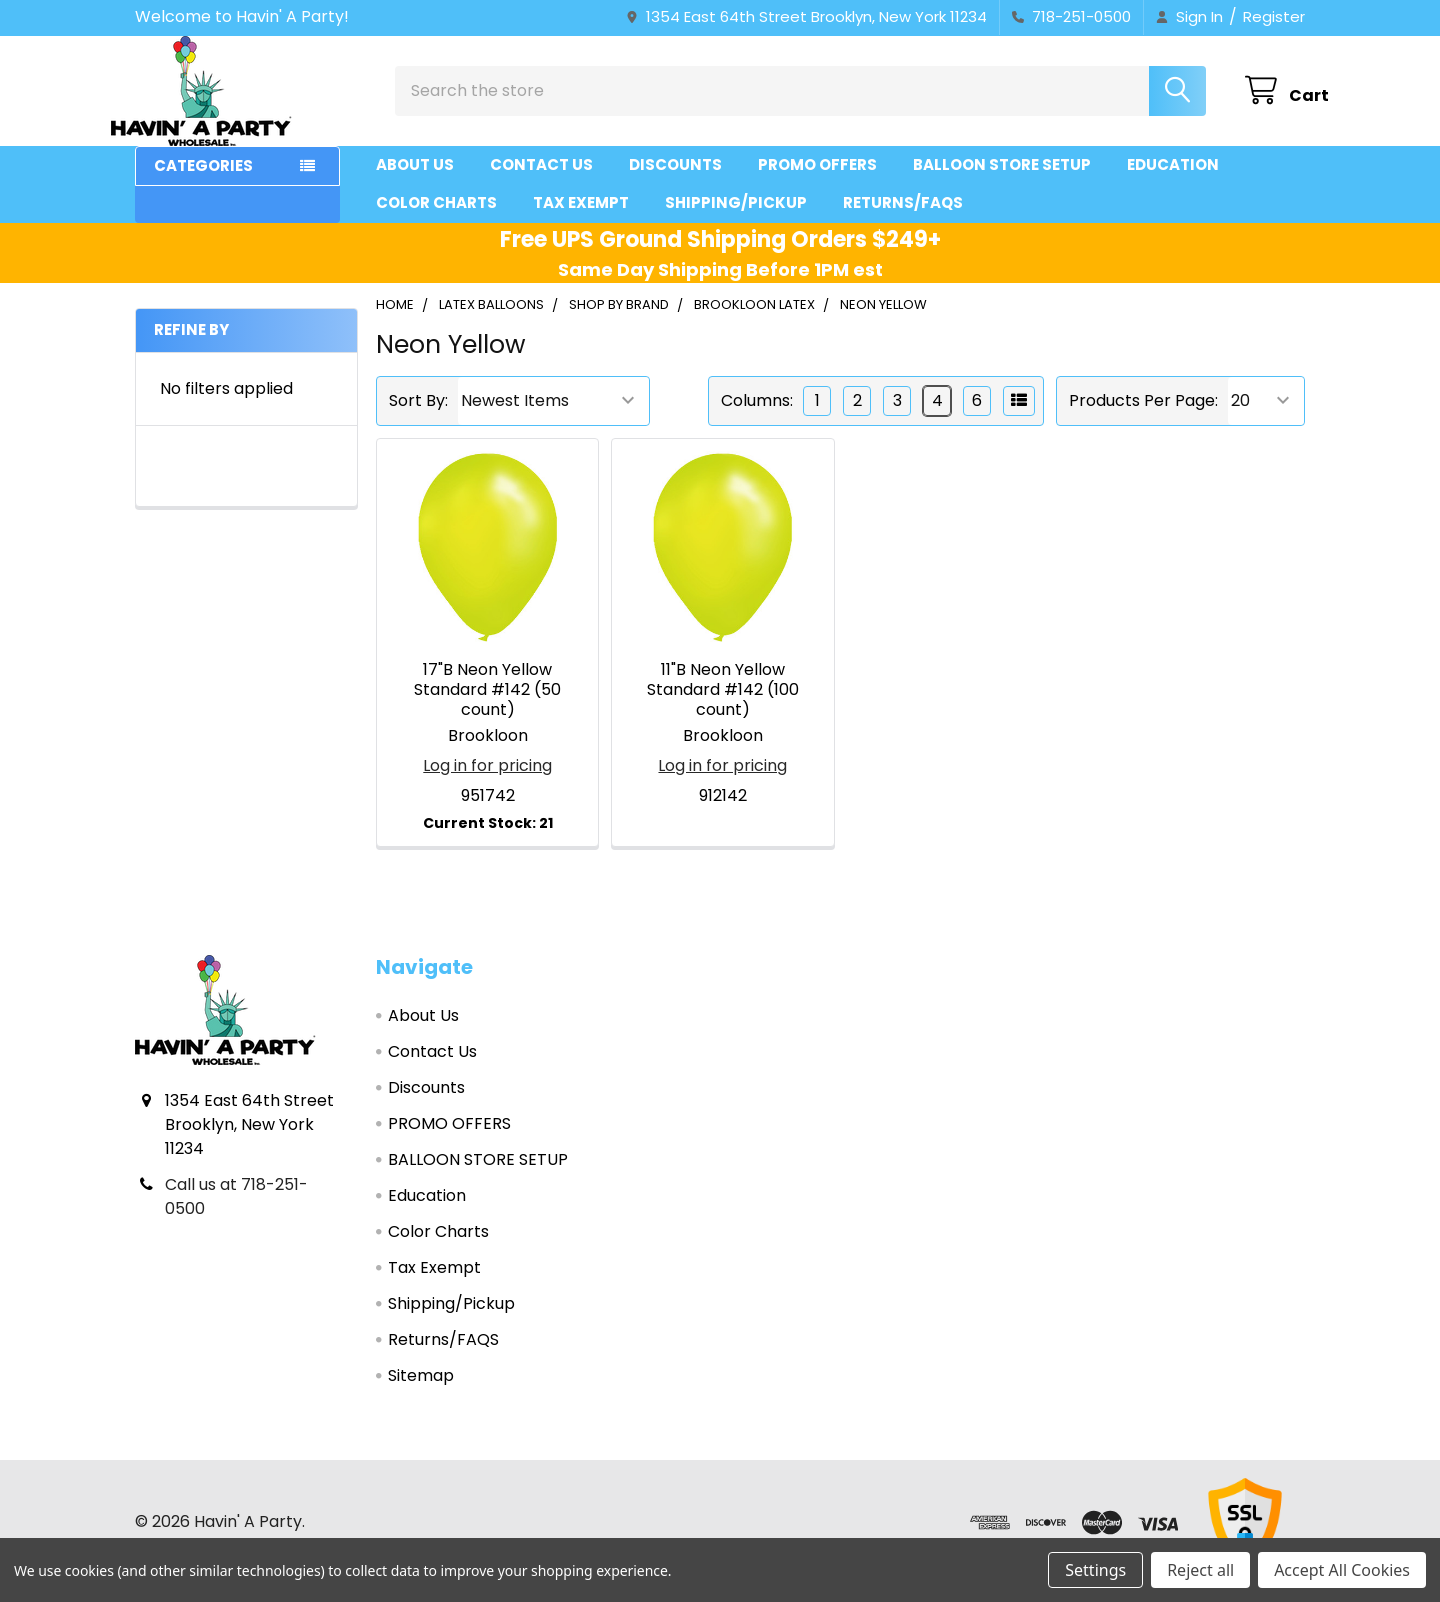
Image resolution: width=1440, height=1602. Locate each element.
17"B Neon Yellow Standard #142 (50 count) (487, 707)
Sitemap (421, 1393)
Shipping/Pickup (736, 220)
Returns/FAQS (903, 220)
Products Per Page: (1143, 418)
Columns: (757, 418)
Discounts (675, 182)
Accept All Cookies (1342, 1570)
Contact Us (541, 182)
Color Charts (436, 220)
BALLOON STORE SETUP (1002, 182)
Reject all (1200, 1570)
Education (1173, 182)
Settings (1095, 1570)
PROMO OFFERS (817, 182)
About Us (415, 182)
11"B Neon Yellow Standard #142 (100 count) (723, 707)
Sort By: (418, 418)
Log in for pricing (487, 783)
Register (1274, 16)
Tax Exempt (581, 220)
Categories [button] (203, 183)
